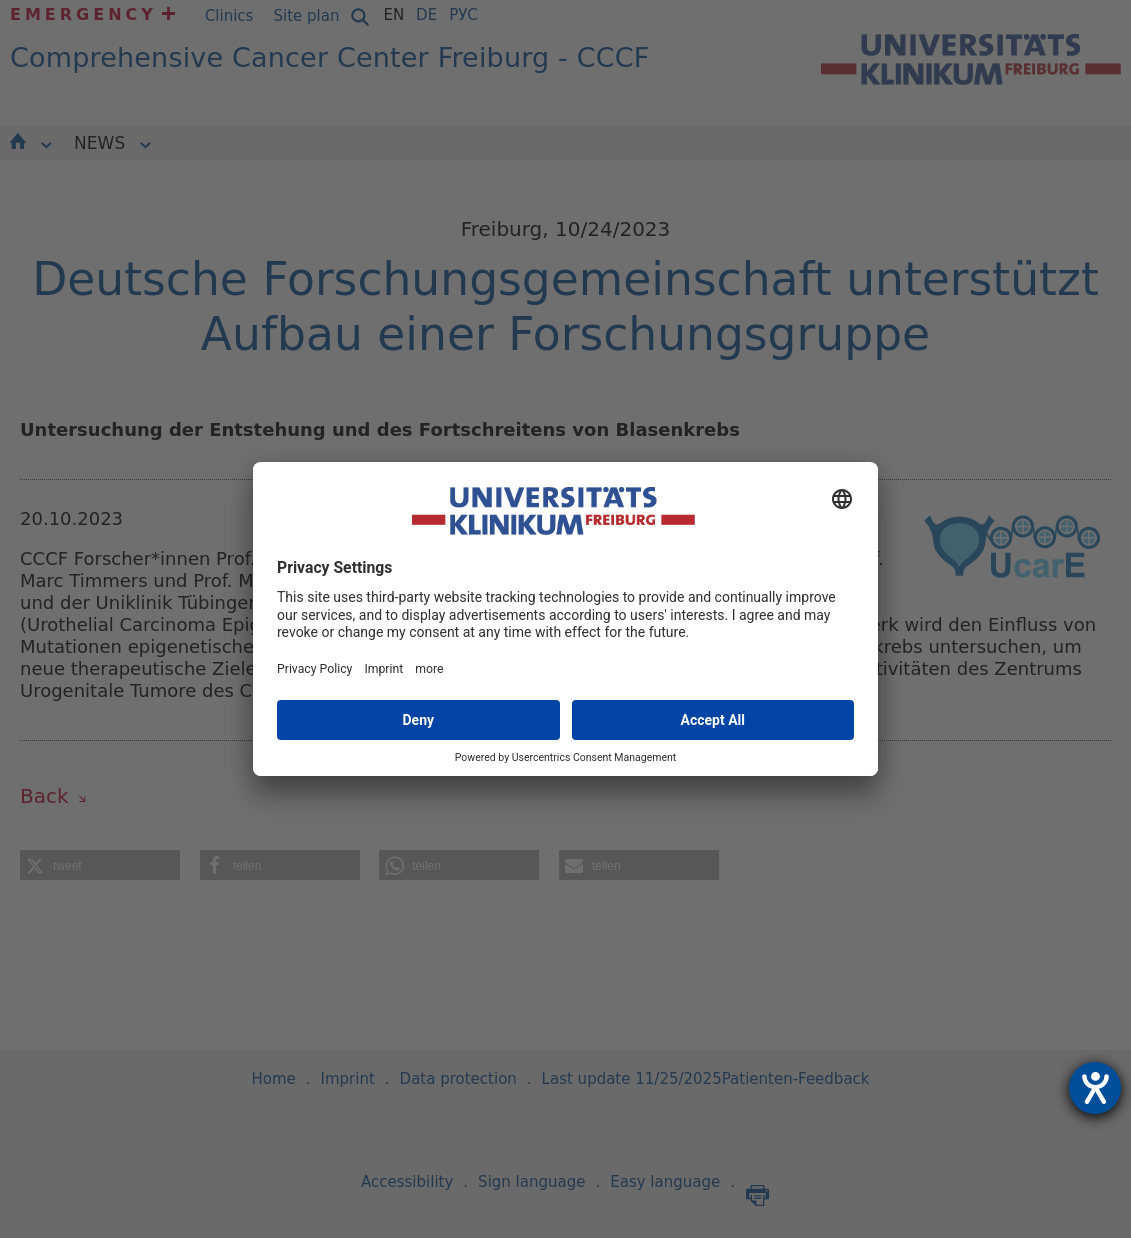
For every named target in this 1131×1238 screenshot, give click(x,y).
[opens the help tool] (1095, 1088)
